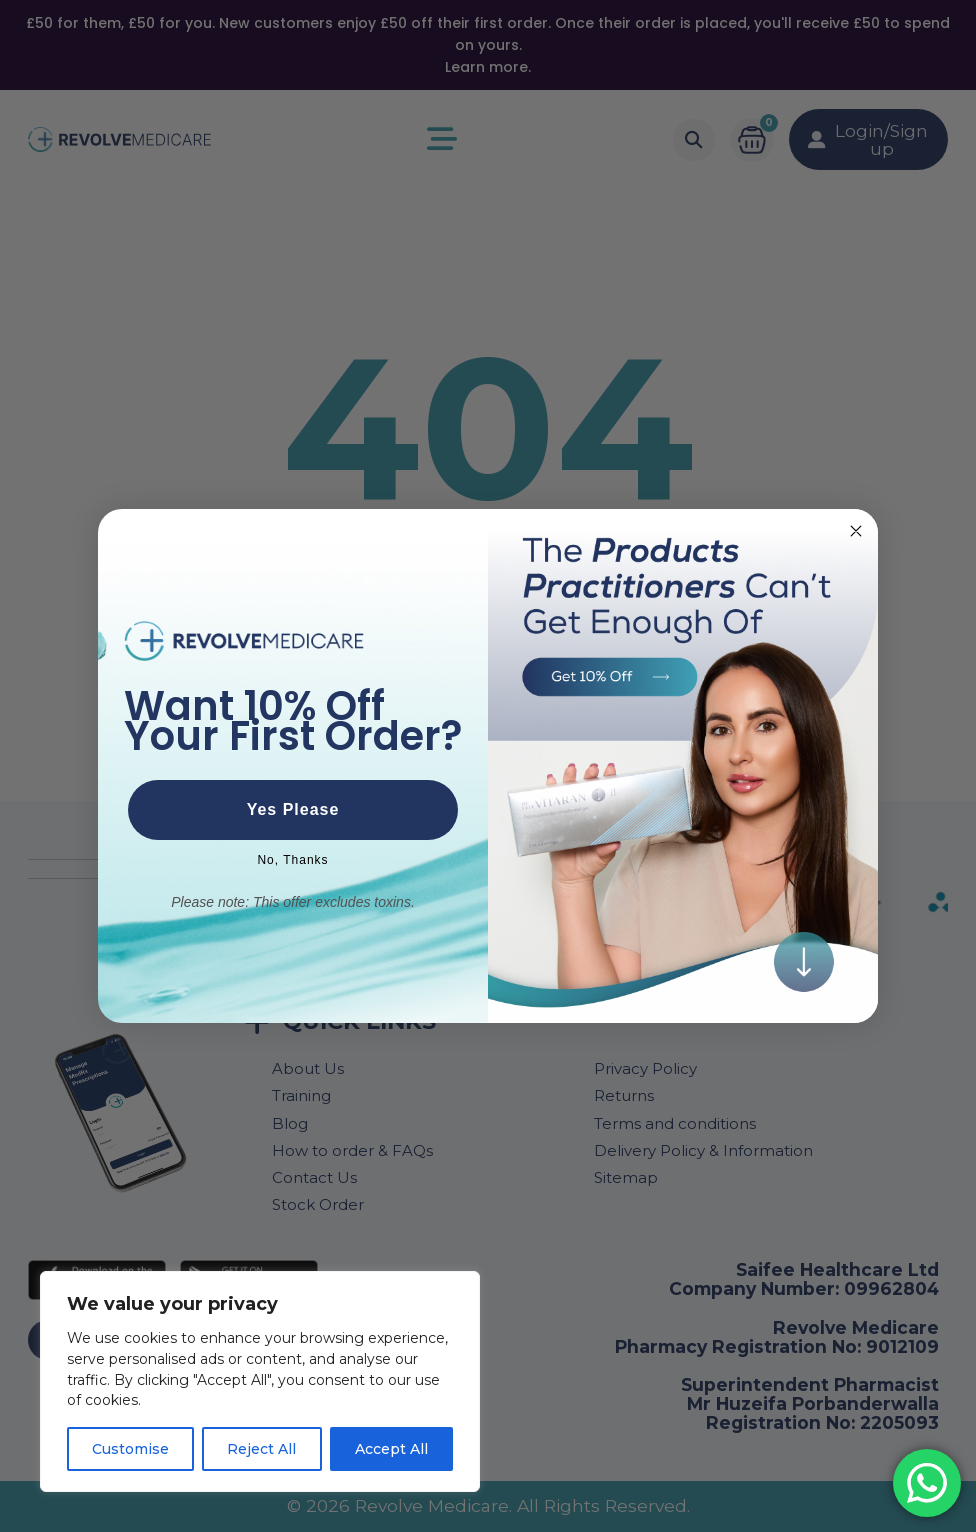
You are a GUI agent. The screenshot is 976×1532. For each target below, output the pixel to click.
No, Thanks (292, 860)
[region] (260, 1381)
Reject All (261, 1449)
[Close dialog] (856, 531)
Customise (130, 1449)
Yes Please (293, 809)
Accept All (391, 1449)
